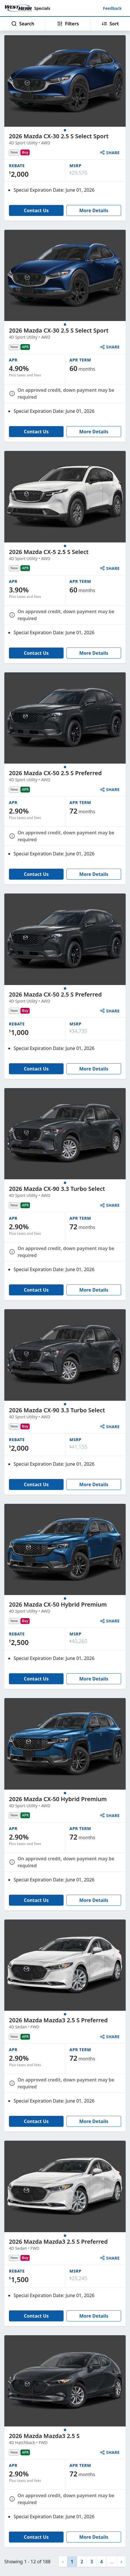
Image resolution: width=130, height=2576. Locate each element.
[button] (121, 2561)
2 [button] (82, 2561)
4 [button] (101, 2561)
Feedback (112, 8)
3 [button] (91, 2561)
